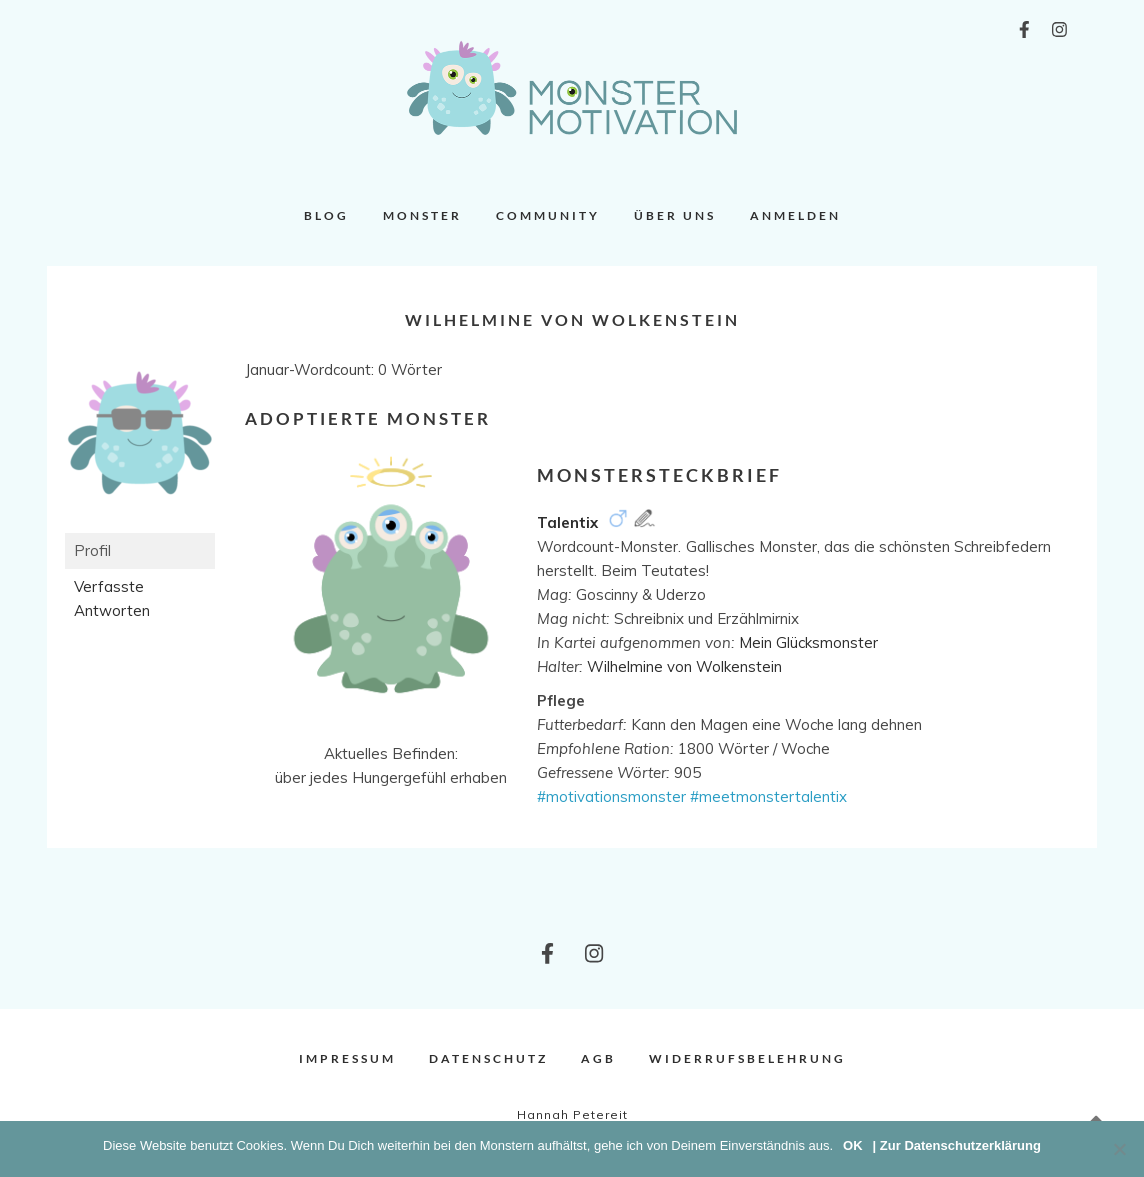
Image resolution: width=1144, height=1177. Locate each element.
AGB (598, 1058)
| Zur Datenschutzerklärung (957, 1145)
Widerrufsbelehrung (747, 1058)
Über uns (675, 215)
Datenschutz (488, 1058)
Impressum (347, 1058)
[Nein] (1119, 1149)
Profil (92, 550)
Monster (422, 215)
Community (548, 215)
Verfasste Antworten (112, 598)
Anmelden (795, 215)
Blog (326, 215)
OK (853, 1145)
